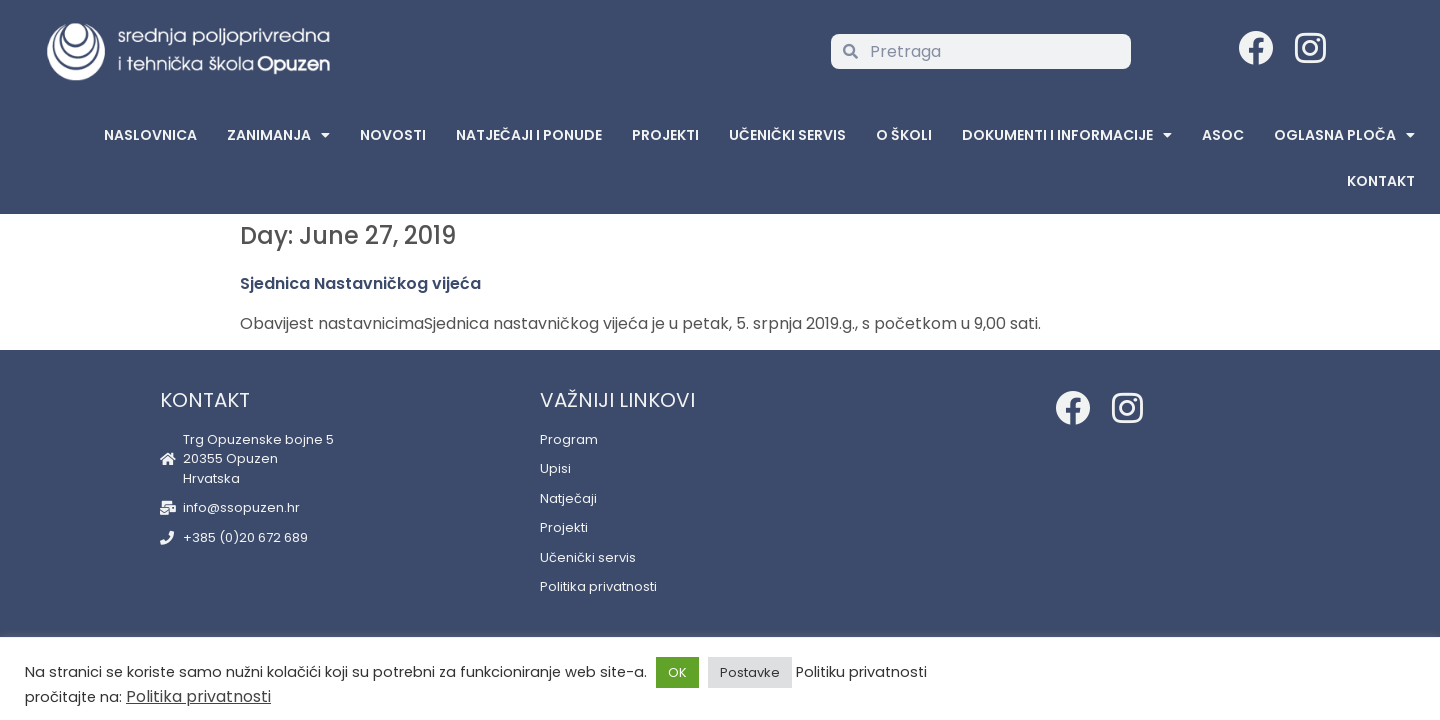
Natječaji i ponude (529, 135)
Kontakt (1381, 181)
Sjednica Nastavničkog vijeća (360, 283)
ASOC (1223, 135)
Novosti (393, 135)
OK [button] (677, 672)
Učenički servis (787, 135)
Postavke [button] (750, 672)
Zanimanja (278, 135)
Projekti (665, 135)
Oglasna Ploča (1344, 135)
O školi (904, 135)
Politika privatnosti (198, 696)
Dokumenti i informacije (1067, 135)
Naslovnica (150, 135)
